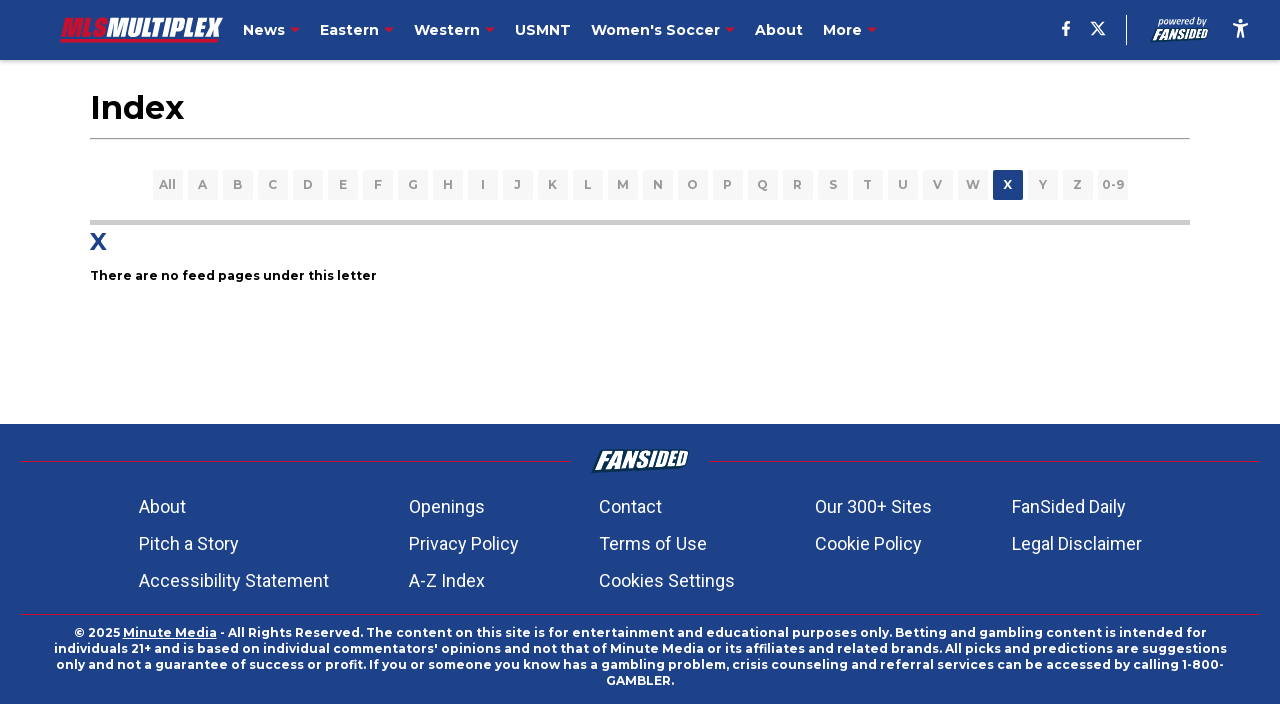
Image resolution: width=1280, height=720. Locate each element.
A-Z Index (447, 580)
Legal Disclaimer (1077, 543)
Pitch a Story (189, 543)
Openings (447, 506)
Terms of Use (653, 543)
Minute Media (170, 632)
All (167, 184)
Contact (630, 506)
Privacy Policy (464, 543)
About (162, 506)
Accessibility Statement (234, 580)
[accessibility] (1240, 30)
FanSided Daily (1069, 506)
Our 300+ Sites (873, 506)
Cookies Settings (667, 580)
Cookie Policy (868, 543)
